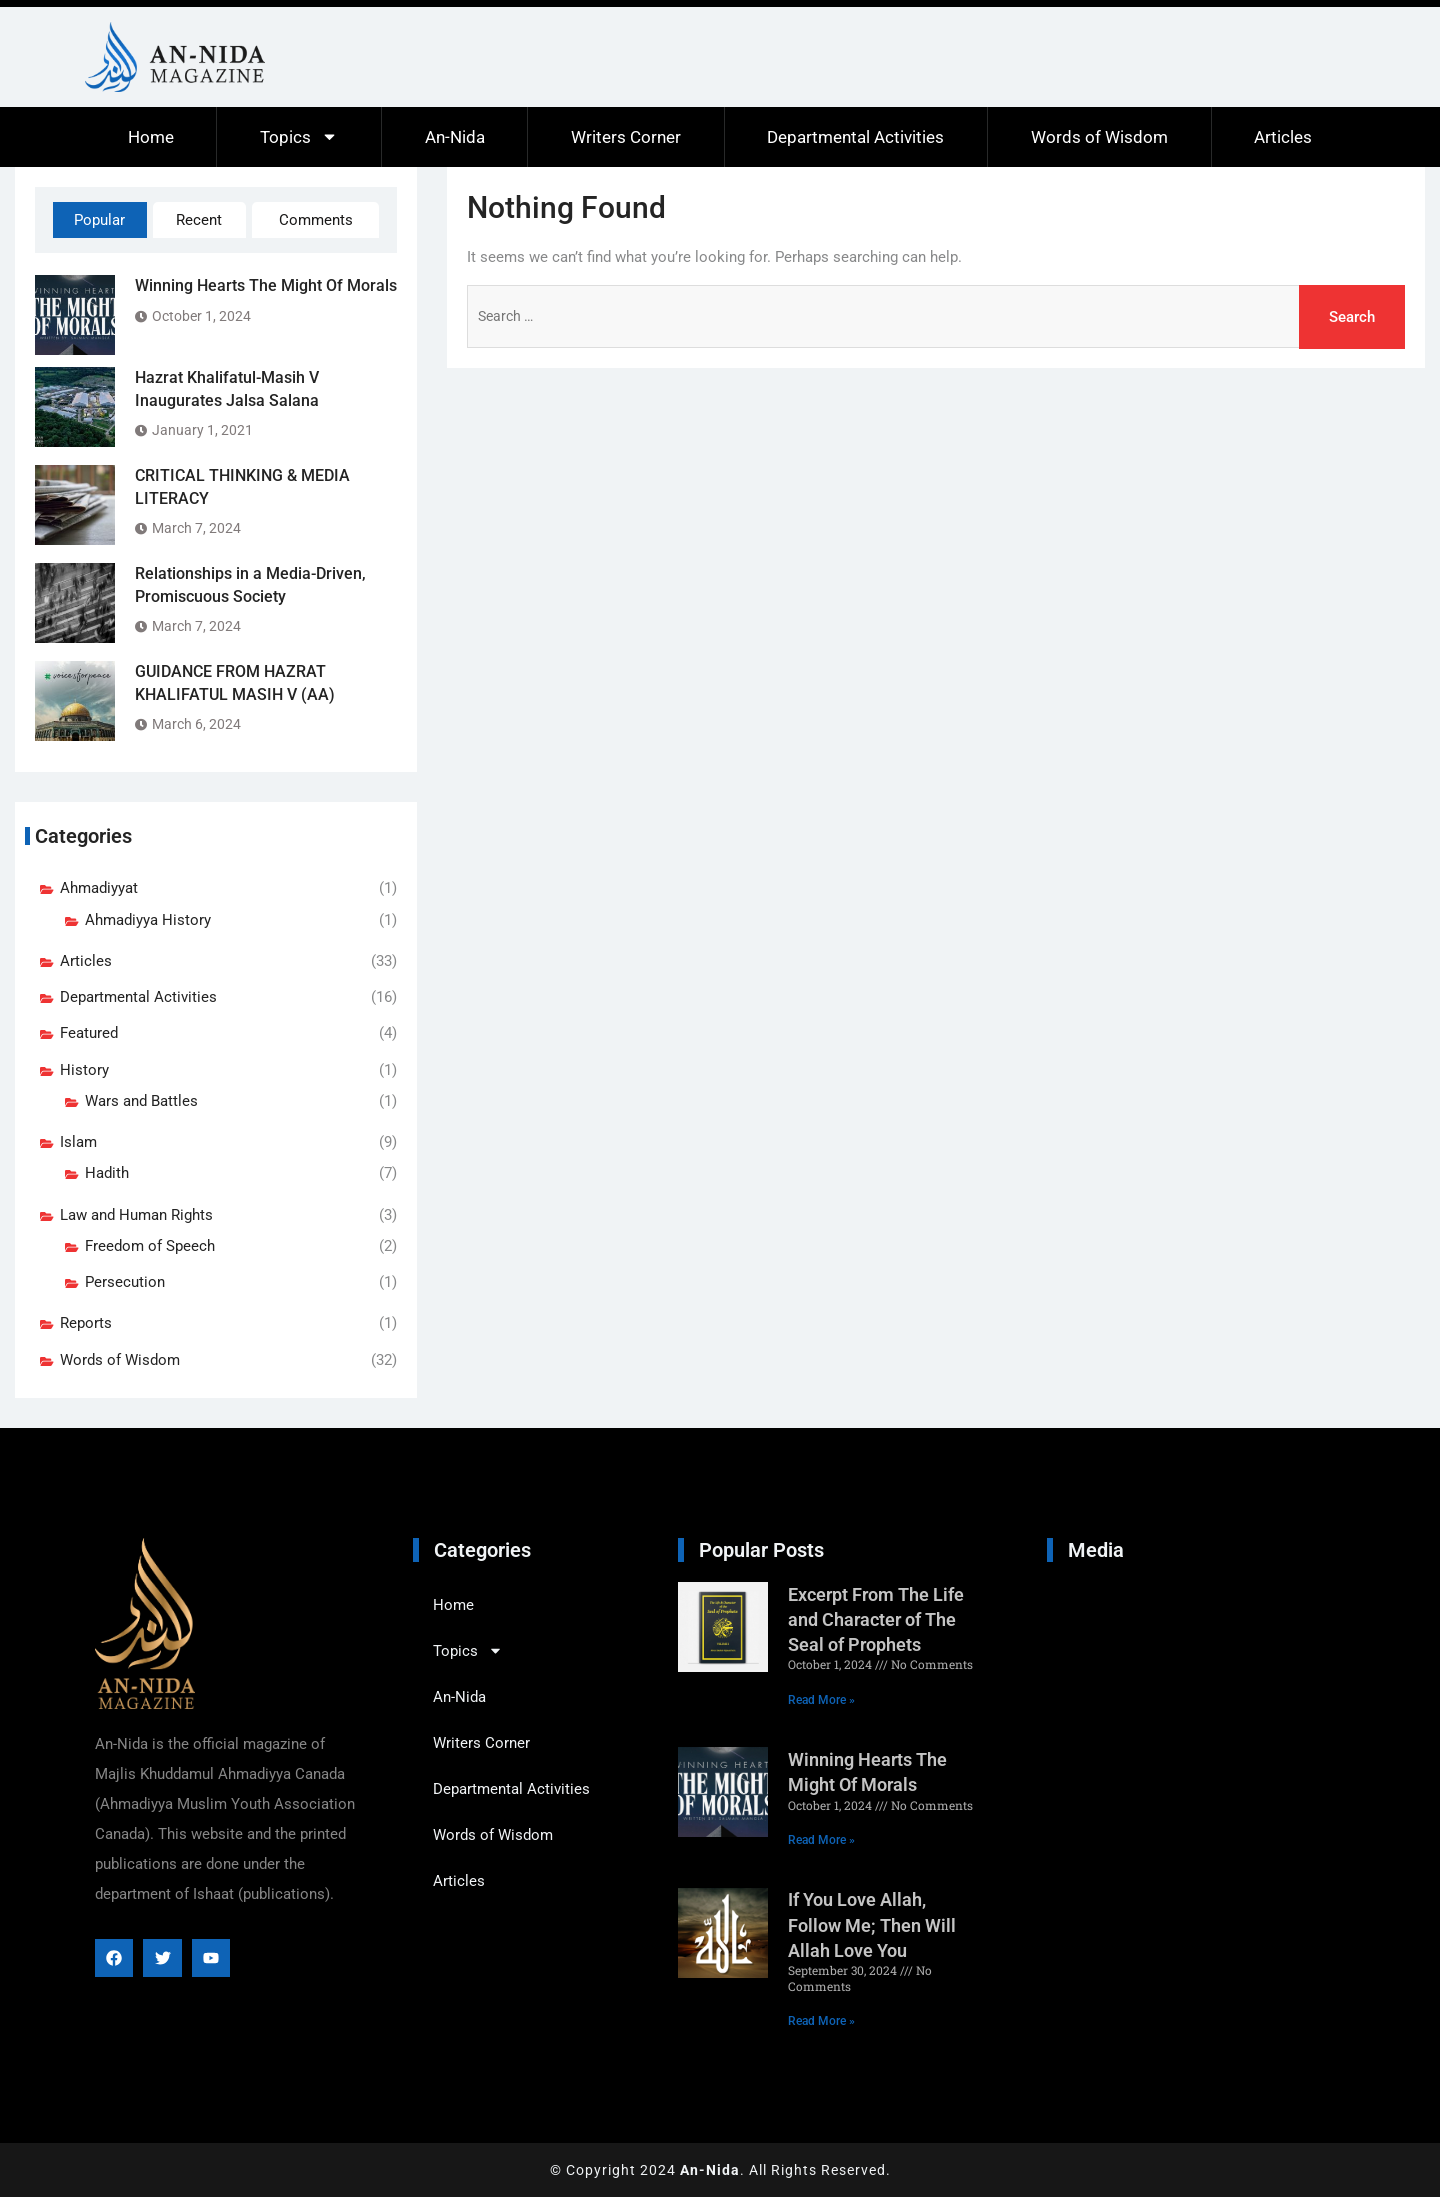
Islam (78, 1142)
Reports (86, 1323)
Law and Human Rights (136, 1215)
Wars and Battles (141, 1101)
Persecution (125, 1282)
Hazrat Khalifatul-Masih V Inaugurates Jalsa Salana (227, 388)
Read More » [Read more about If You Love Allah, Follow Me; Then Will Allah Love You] (821, 2021)
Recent (199, 220)
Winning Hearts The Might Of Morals (266, 285)
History (84, 1070)
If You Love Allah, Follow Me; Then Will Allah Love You (872, 1924)
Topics (299, 136)
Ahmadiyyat (99, 888)
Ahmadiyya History (148, 920)
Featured (89, 1033)
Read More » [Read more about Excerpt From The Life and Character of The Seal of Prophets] (821, 1700)
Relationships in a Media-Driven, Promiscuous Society (250, 584)
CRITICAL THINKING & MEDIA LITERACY (242, 486)
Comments (316, 220)
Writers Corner (626, 137)
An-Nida (455, 137)
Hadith (107, 1173)
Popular (99, 220)
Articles (1283, 137)
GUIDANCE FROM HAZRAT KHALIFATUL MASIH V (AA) (235, 682)
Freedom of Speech (150, 1246)
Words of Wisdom (1099, 137)
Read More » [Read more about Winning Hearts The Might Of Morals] (821, 1840)
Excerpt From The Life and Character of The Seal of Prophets (876, 1619)
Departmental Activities (855, 137)
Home (151, 137)
